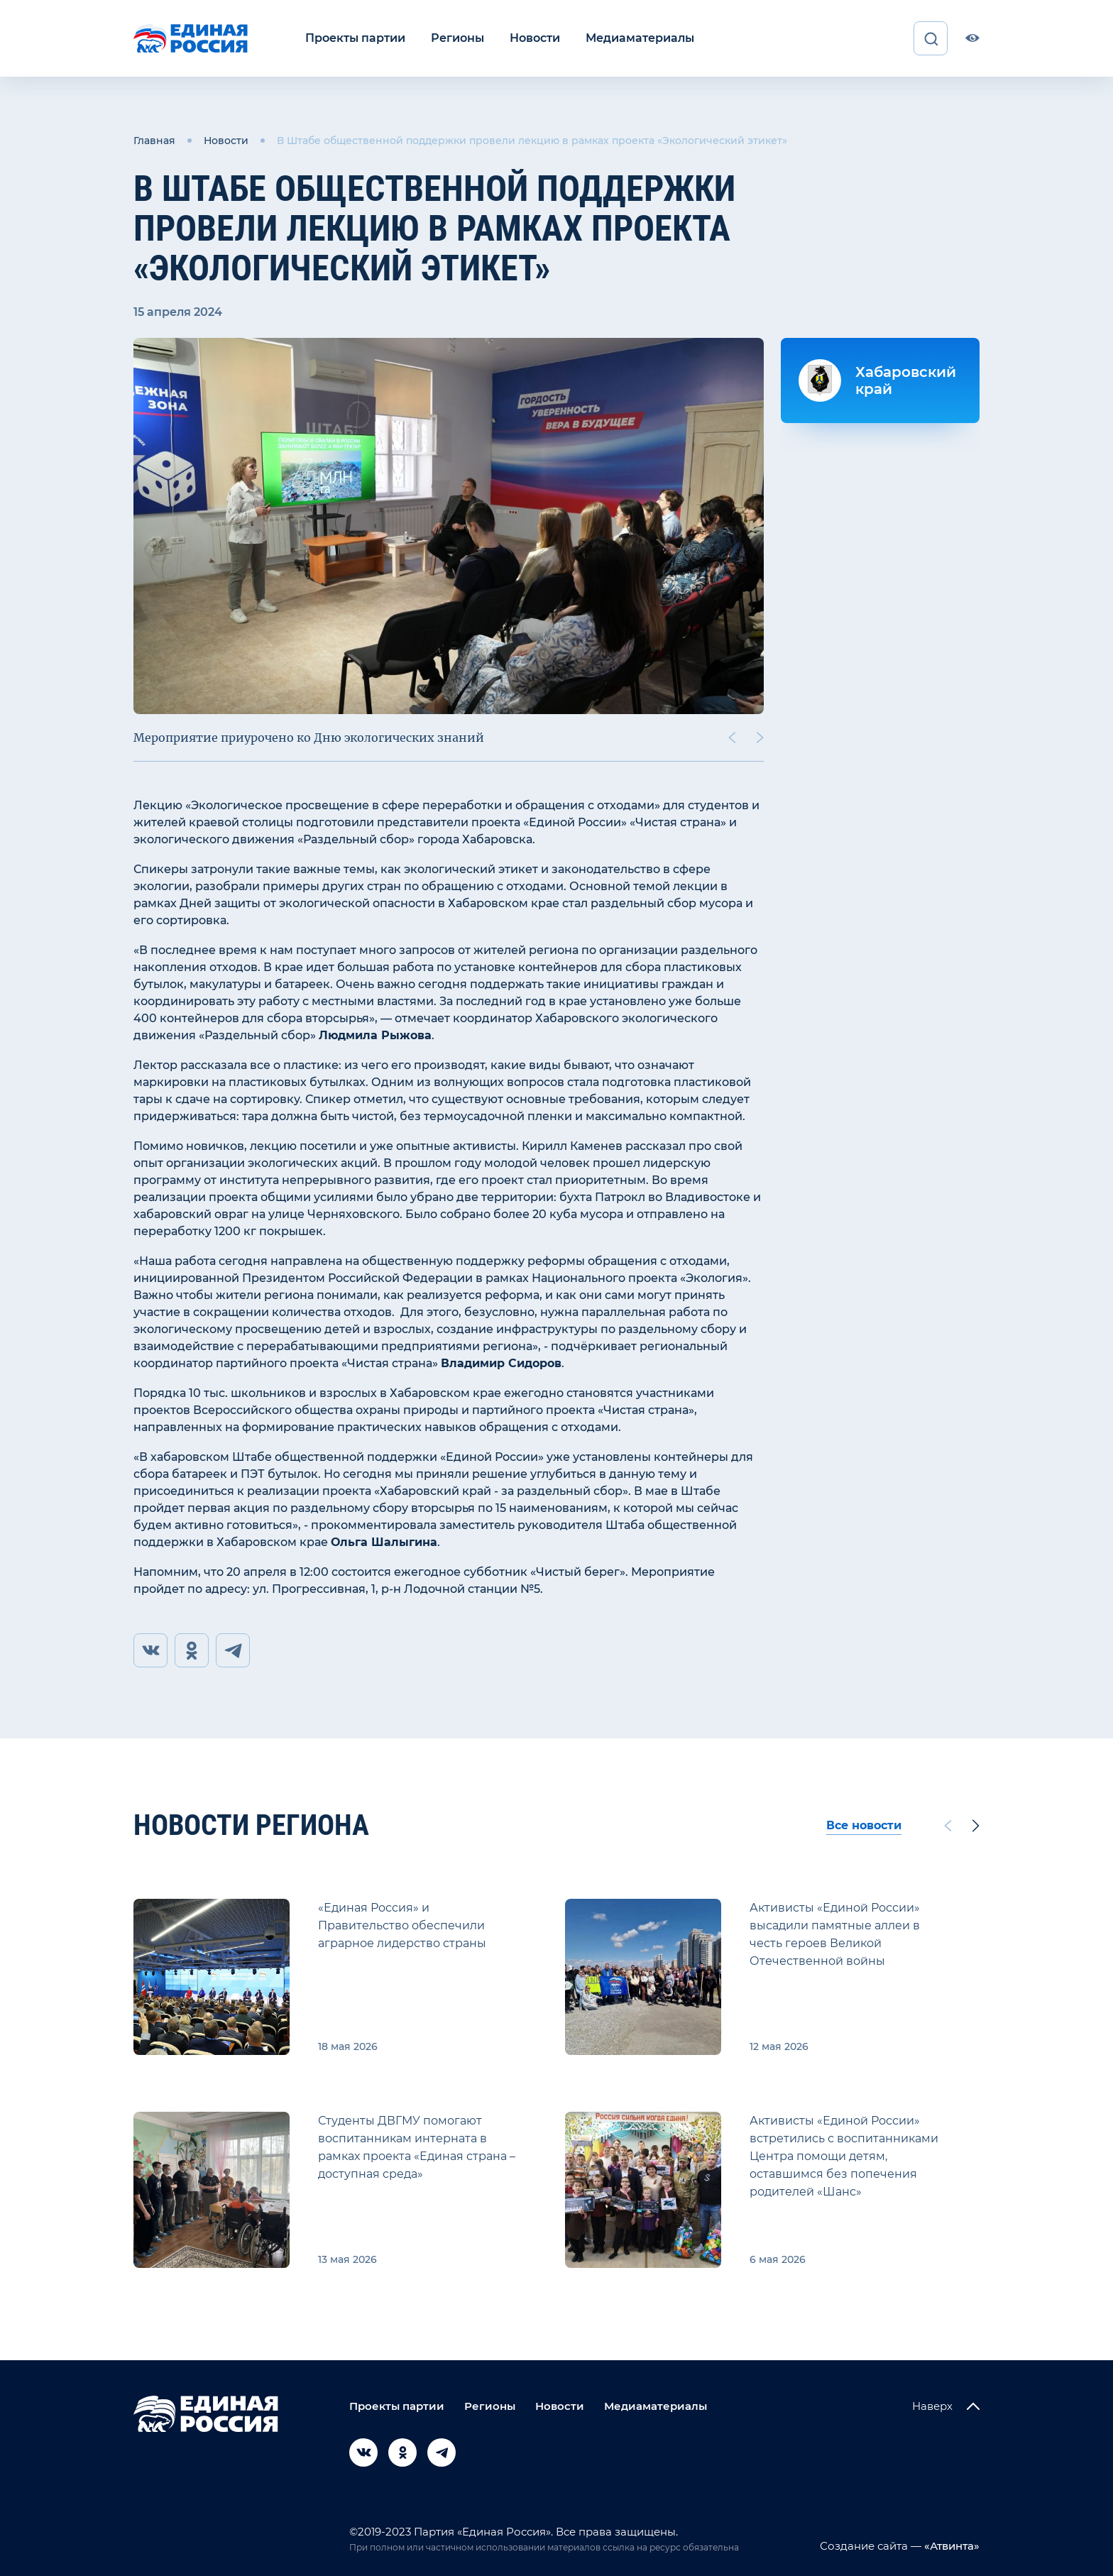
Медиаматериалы (640, 38)
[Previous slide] (731, 737)
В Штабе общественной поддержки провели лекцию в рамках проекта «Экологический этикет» (532, 140)
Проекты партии (355, 38)
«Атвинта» (950, 2546)
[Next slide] (760, 737)
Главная (154, 140)
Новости (535, 38)
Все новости (863, 1825)
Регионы (457, 38)
